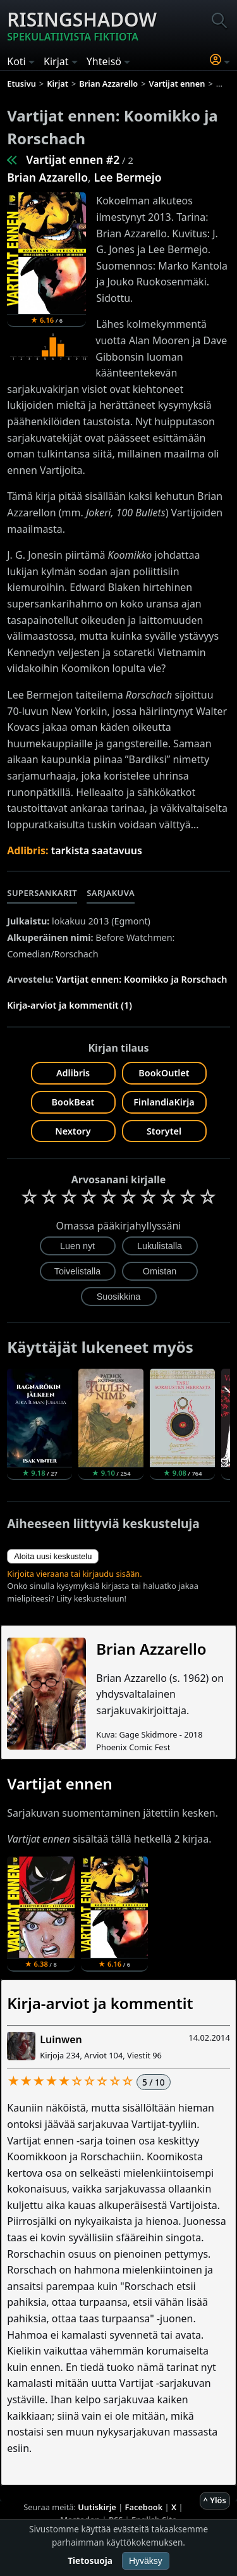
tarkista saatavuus (96, 850)
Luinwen (61, 2039)
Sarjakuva (111, 893)
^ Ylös (215, 2500)
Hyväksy (145, 2561)
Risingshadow (82, 25)
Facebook (144, 2507)
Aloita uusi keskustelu (53, 1556)
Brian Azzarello (47, 177)
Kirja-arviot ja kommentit (100, 2003)
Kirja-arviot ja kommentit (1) (69, 1005)
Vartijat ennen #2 (72, 159)
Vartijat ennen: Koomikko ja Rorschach (141, 979)
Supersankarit (42, 893)
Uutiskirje (97, 2507)
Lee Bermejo (127, 177)
